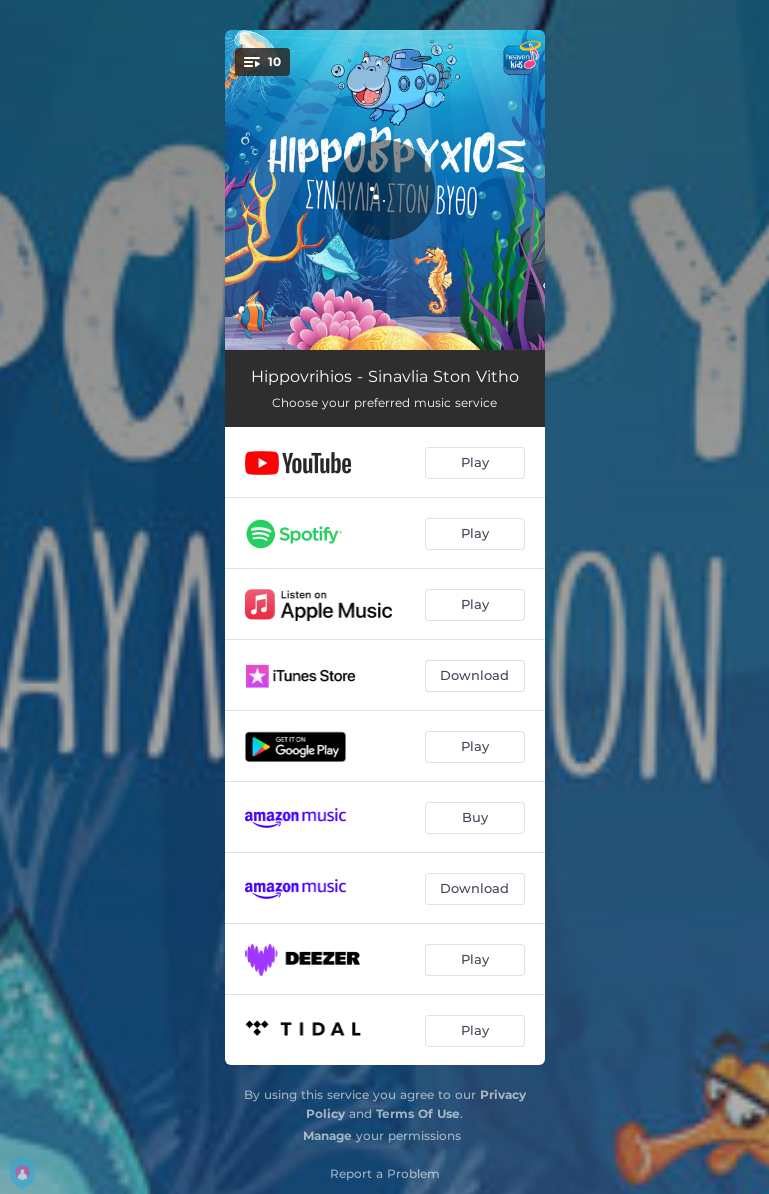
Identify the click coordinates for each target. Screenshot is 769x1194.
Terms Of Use (418, 1113)
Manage (327, 1135)
